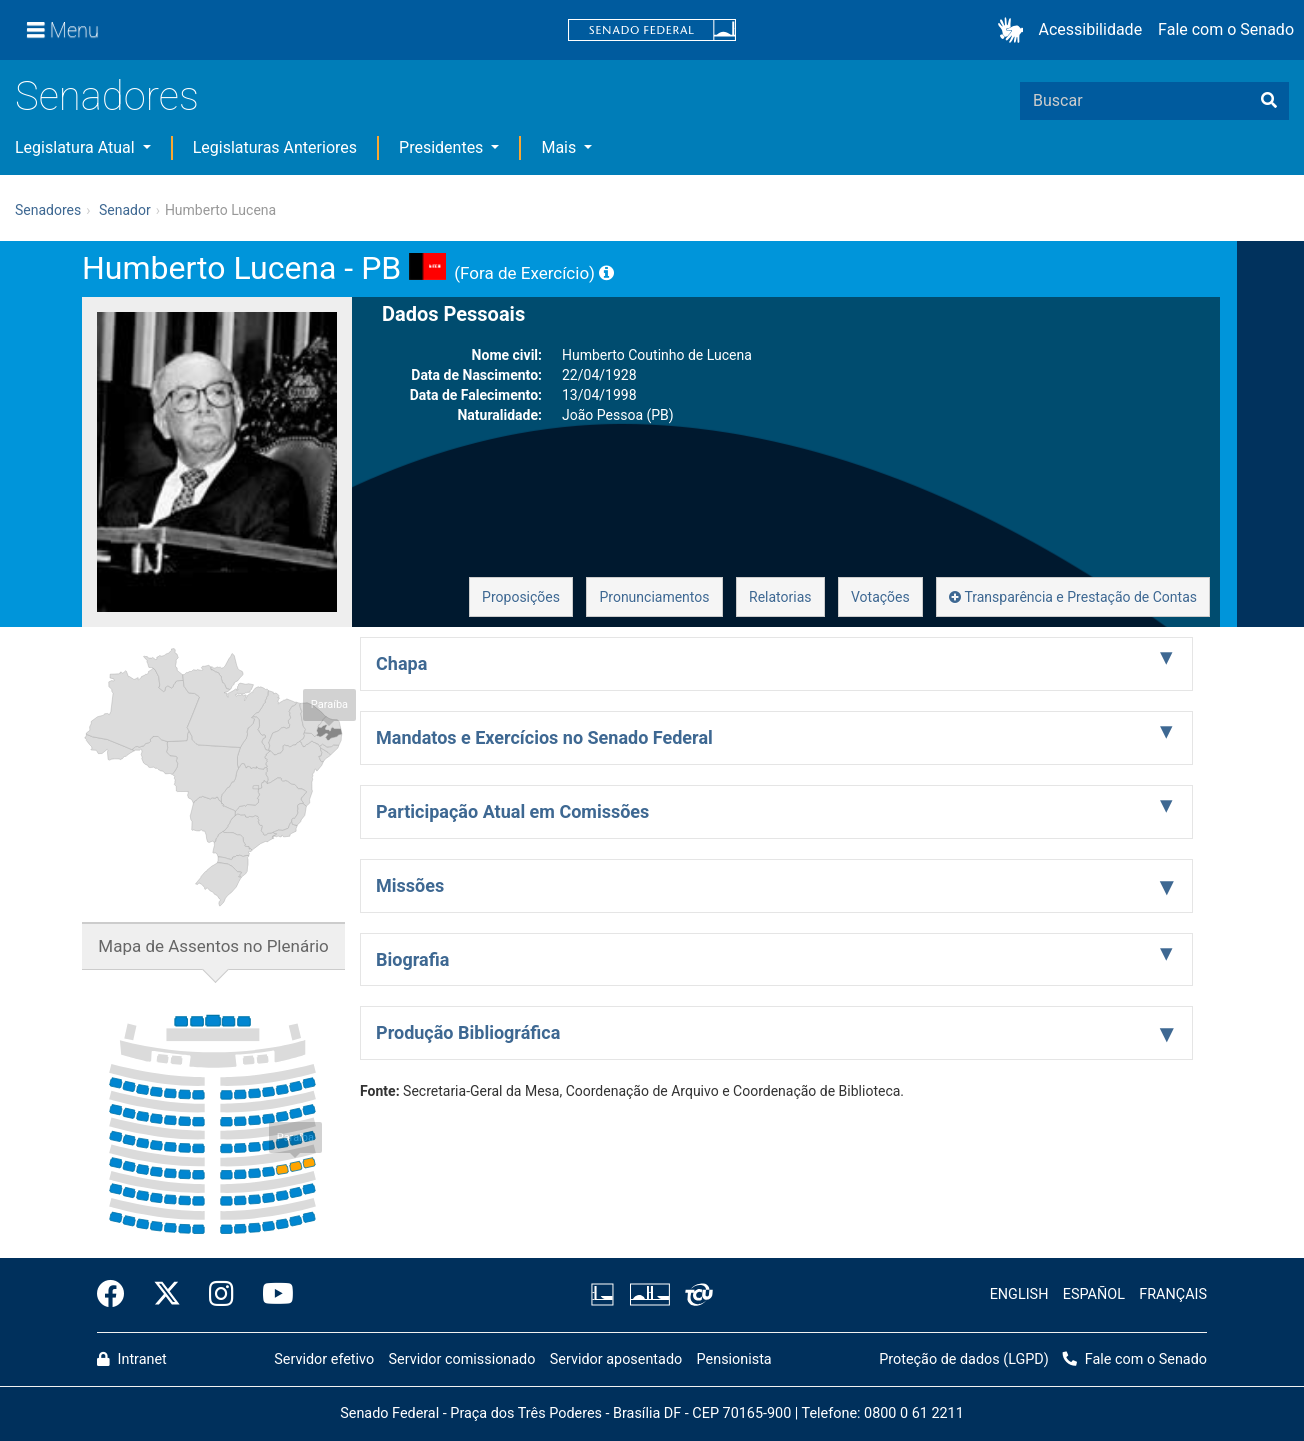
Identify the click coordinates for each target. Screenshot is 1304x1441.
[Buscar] (1269, 101)
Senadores (107, 96)
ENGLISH (1019, 1294)
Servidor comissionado (462, 1359)
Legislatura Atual (77, 147)
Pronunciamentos (654, 597)
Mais (560, 147)
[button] (1014, 30)
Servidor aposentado (616, 1359)
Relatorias (780, 597)
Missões (410, 885)
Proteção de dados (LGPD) (964, 1359)
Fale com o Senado (1226, 29)
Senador (125, 210)
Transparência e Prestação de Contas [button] (1073, 597)
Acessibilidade (1091, 29)
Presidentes (443, 147)
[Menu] (63, 30)
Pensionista (734, 1359)
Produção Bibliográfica (468, 1032)
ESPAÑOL (1094, 1294)
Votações (880, 597)
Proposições (521, 597)
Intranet (132, 1359)
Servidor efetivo (324, 1359)
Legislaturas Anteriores (275, 147)
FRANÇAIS (1173, 1294)
